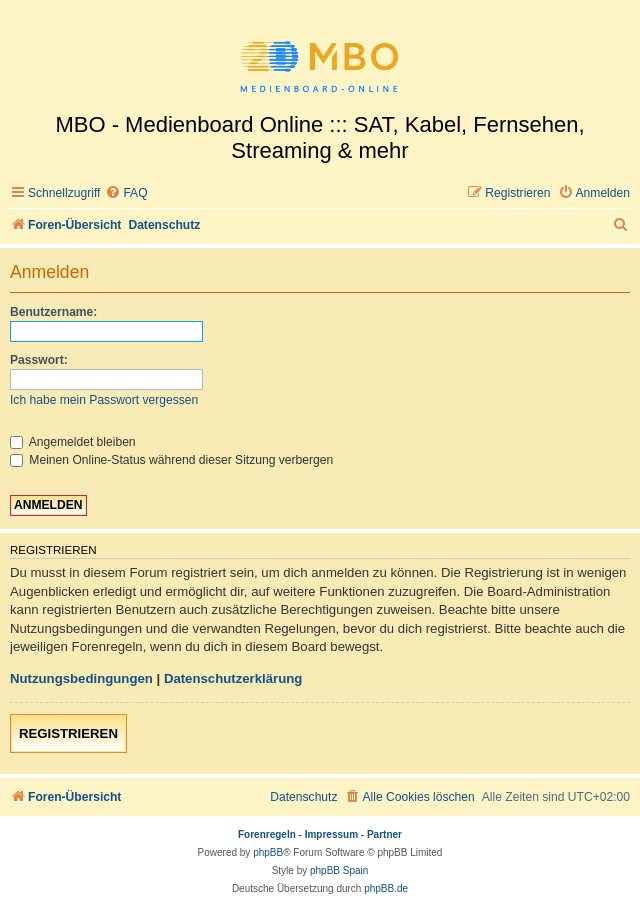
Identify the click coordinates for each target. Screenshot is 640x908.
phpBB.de (386, 888)
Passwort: (39, 360)
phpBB (268, 852)
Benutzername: (53, 312)
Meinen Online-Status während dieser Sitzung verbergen (171, 460)
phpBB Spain (339, 870)
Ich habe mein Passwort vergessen (104, 400)
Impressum (331, 834)
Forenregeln (267, 834)
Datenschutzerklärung (233, 678)
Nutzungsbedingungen (81, 678)
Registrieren (68, 733)
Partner (384, 834)
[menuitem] (126, 193)
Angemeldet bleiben (73, 442)
